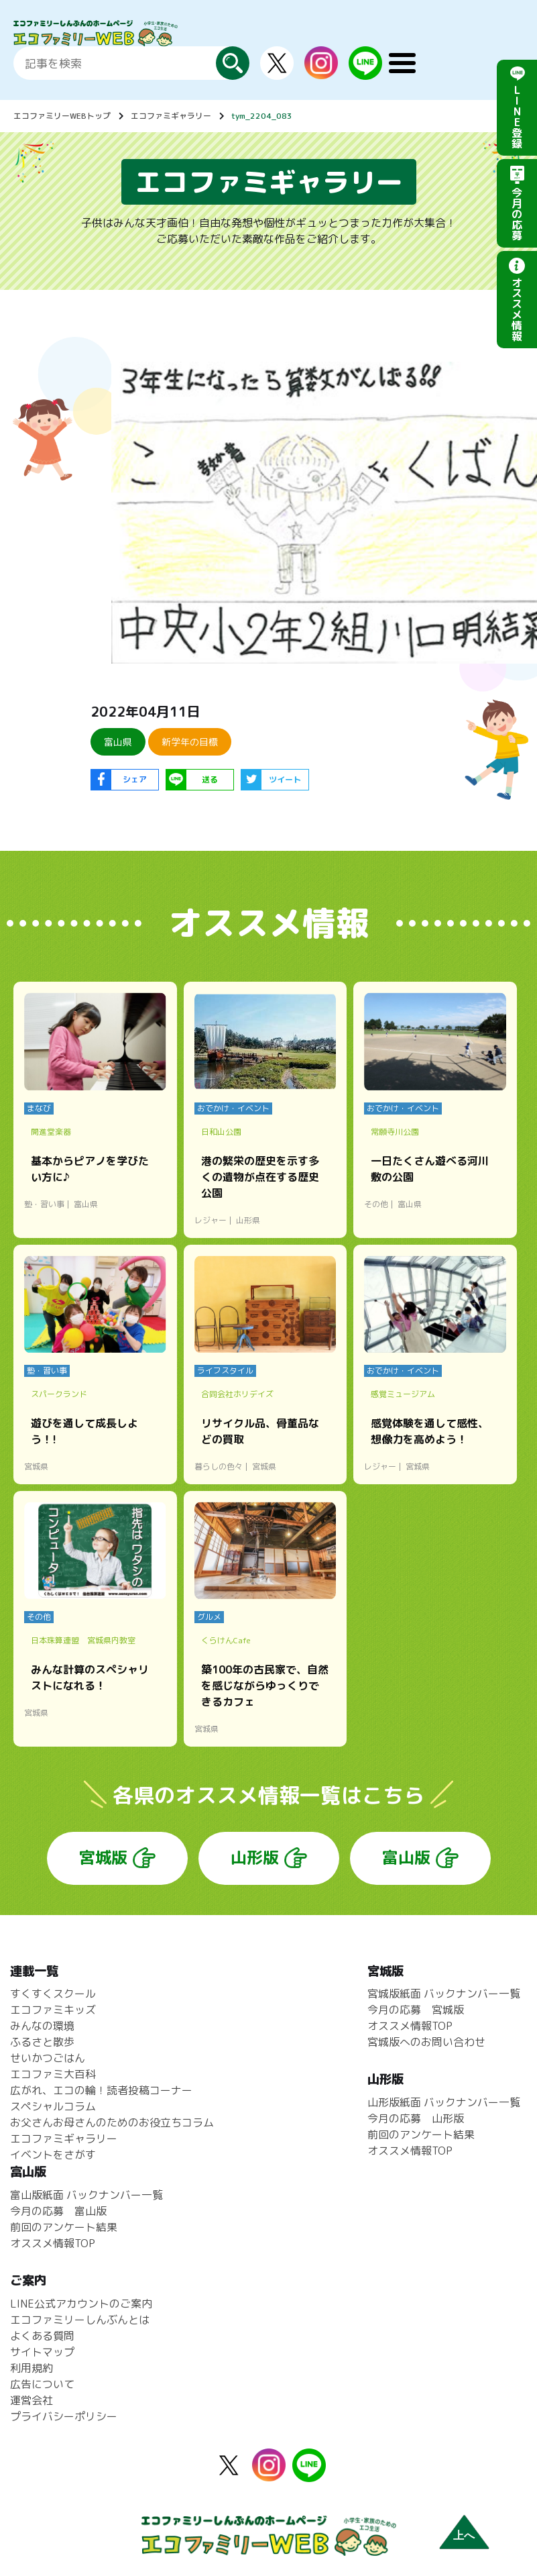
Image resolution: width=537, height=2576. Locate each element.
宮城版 (103, 1857)
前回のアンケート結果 (421, 2134)
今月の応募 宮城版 (415, 2009)
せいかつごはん (47, 2058)
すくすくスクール (53, 1993)
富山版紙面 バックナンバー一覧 (86, 2194)
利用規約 (31, 2368)
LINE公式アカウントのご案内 (81, 2303)
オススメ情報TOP (410, 2025)
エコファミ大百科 (53, 2074)
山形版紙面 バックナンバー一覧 (443, 2102)
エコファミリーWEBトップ (62, 115)
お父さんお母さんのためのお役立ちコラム (112, 2122)
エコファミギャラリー (171, 115)
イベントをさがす (53, 2154)
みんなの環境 (42, 2025)
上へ (464, 2535)
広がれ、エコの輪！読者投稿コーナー (101, 2090)
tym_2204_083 (261, 115)
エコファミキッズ (53, 2009)
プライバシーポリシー (63, 2416)
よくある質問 (42, 2335)
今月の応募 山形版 (415, 2118)
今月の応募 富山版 (58, 2211)
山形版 (255, 1857)
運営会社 (31, 2400)
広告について (42, 2384)
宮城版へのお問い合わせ (426, 2041)
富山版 (406, 1857)
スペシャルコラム (53, 2106)
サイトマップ (42, 2352)
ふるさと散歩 (42, 2041)
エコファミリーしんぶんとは (80, 2319)
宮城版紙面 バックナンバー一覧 (443, 1993)
